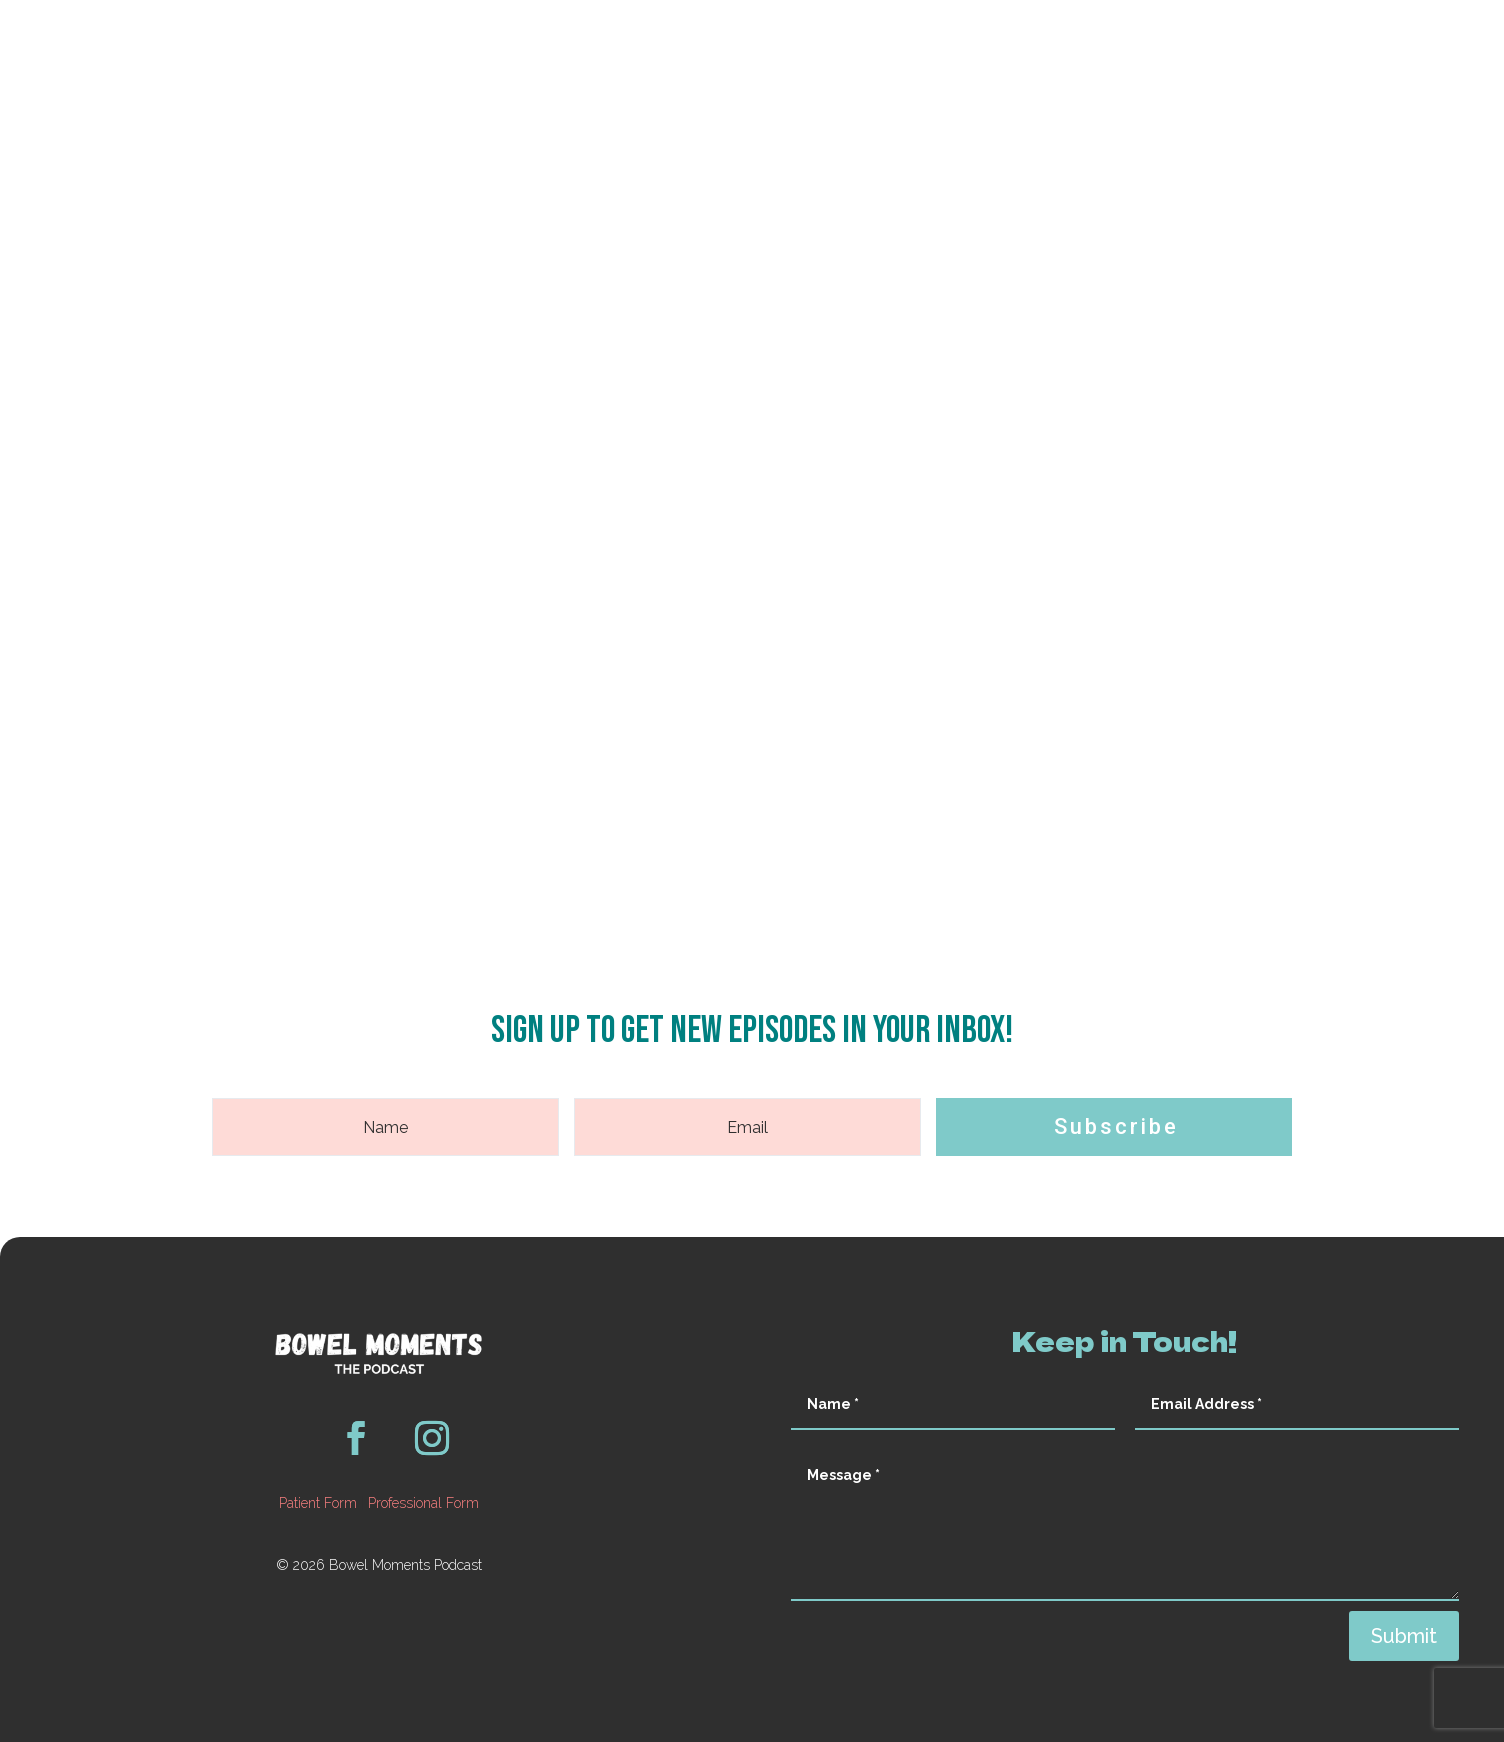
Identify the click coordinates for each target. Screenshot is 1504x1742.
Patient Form (318, 1503)
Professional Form (423, 1503)
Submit (1404, 1636)
